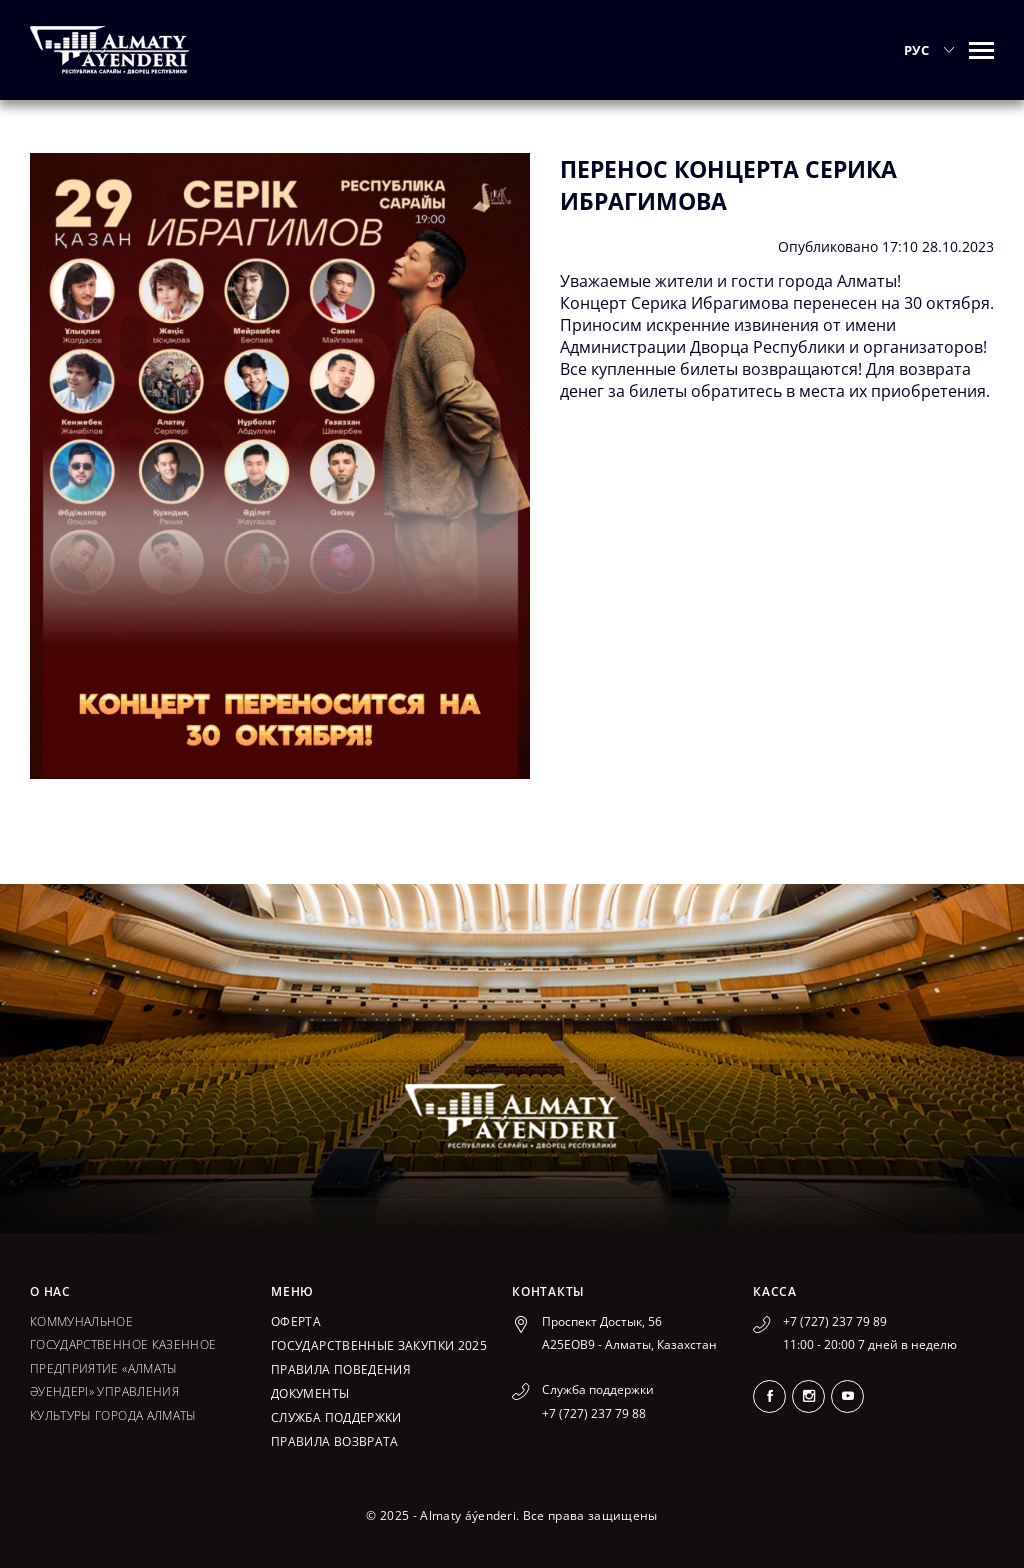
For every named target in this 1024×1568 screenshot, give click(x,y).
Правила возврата (335, 1441)
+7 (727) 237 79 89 (835, 1321)
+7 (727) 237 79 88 (594, 1413)
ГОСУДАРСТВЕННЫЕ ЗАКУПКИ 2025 (379, 1345)
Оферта (296, 1321)
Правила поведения (341, 1369)
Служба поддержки (336, 1417)
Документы (310, 1393)
